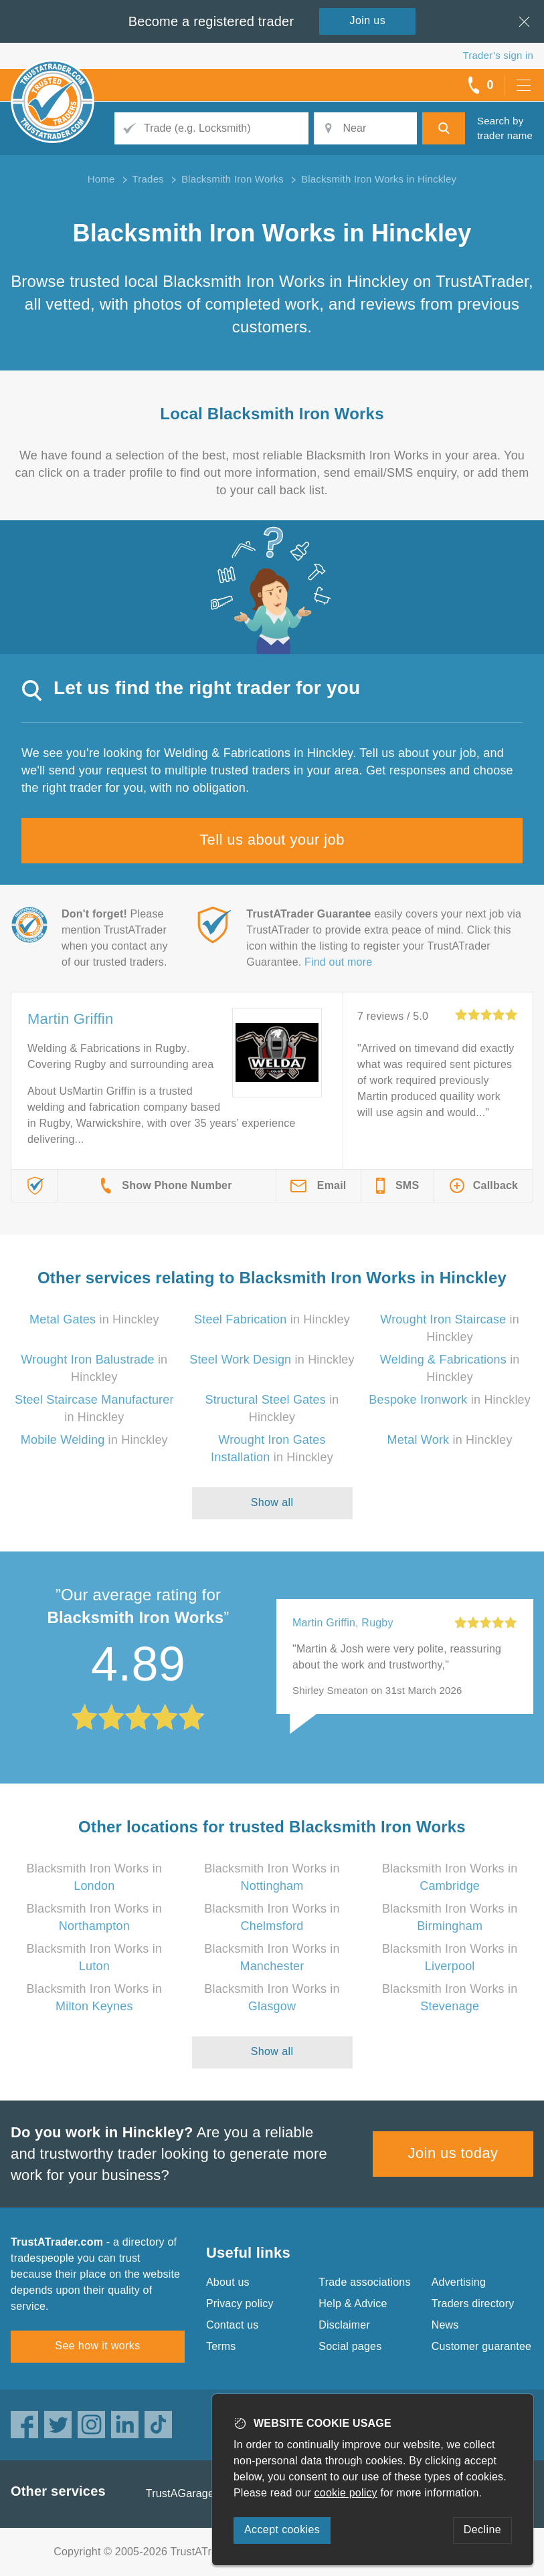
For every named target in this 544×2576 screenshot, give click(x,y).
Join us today (453, 2153)
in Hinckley (94, 1319)
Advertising (459, 2282)
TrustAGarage (180, 2493)
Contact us (232, 2325)
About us (228, 2282)
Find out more (338, 962)
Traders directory (473, 2303)
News (445, 2325)
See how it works (97, 2345)
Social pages (350, 2346)
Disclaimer (344, 2325)
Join (368, 20)
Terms (221, 2346)
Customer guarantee (481, 2346)
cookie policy (345, 2492)
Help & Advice (353, 2303)
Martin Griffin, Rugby (342, 1622)
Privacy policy (240, 2303)
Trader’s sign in (498, 55)
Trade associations (364, 2282)
